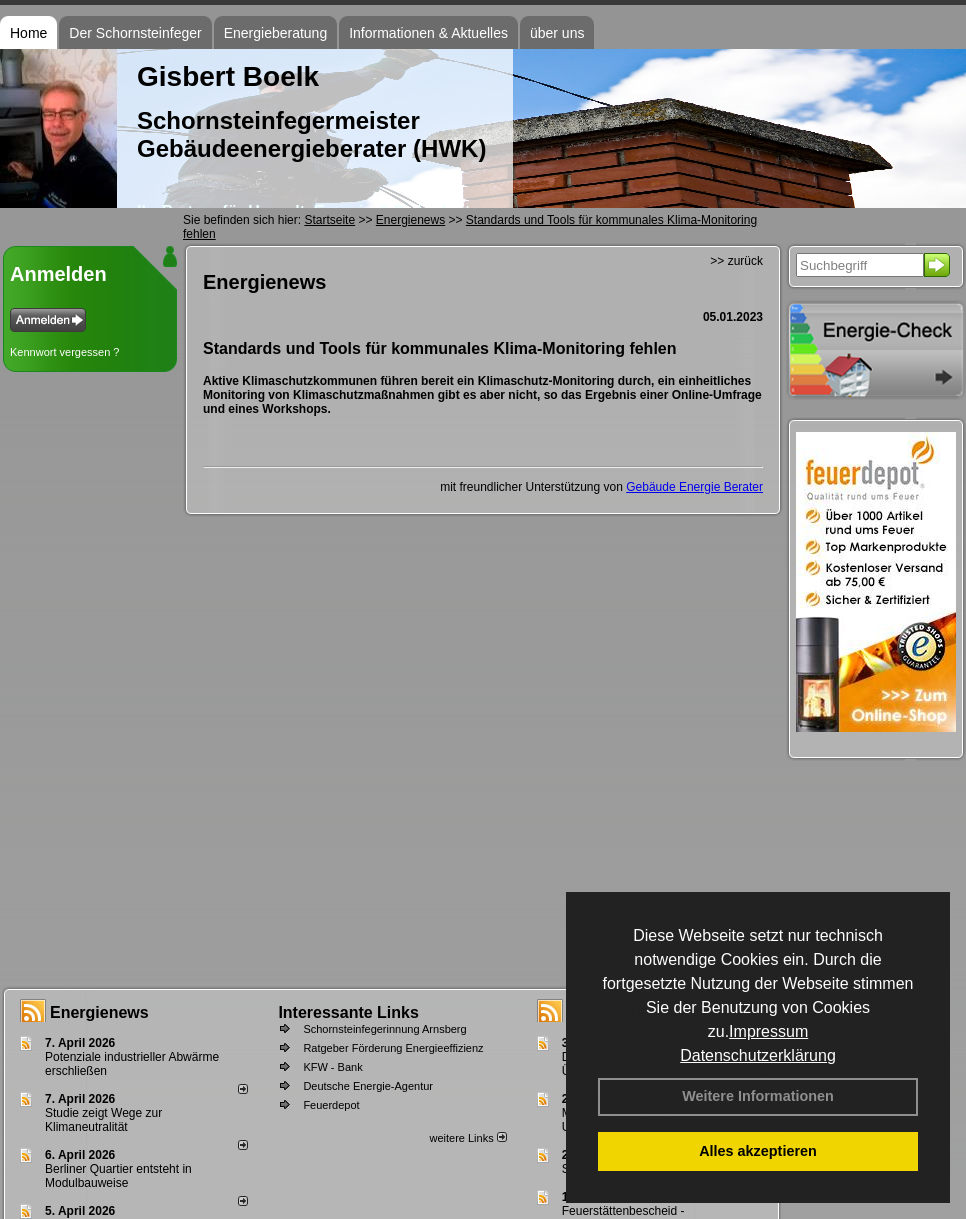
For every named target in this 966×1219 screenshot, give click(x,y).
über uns (557, 33)
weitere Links (467, 1138)
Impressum (768, 1031)
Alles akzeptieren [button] (758, 1151)
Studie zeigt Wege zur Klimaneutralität (103, 1120)
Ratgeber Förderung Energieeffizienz (393, 1048)
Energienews (99, 1012)
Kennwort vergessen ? (64, 352)
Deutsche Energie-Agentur (368, 1086)
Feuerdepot (331, 1105)
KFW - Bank (332, 1067)
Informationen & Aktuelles (428, 33)
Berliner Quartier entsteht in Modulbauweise (118, 1176)
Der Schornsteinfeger (135, 33)
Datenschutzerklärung (758, 1055)
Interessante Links (348, 1012)
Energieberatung (276, 33)
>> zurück (736, 261)
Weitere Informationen (758, 1096)
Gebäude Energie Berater (694, 487)
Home (28, 33)
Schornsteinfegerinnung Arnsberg (384, 1029)
